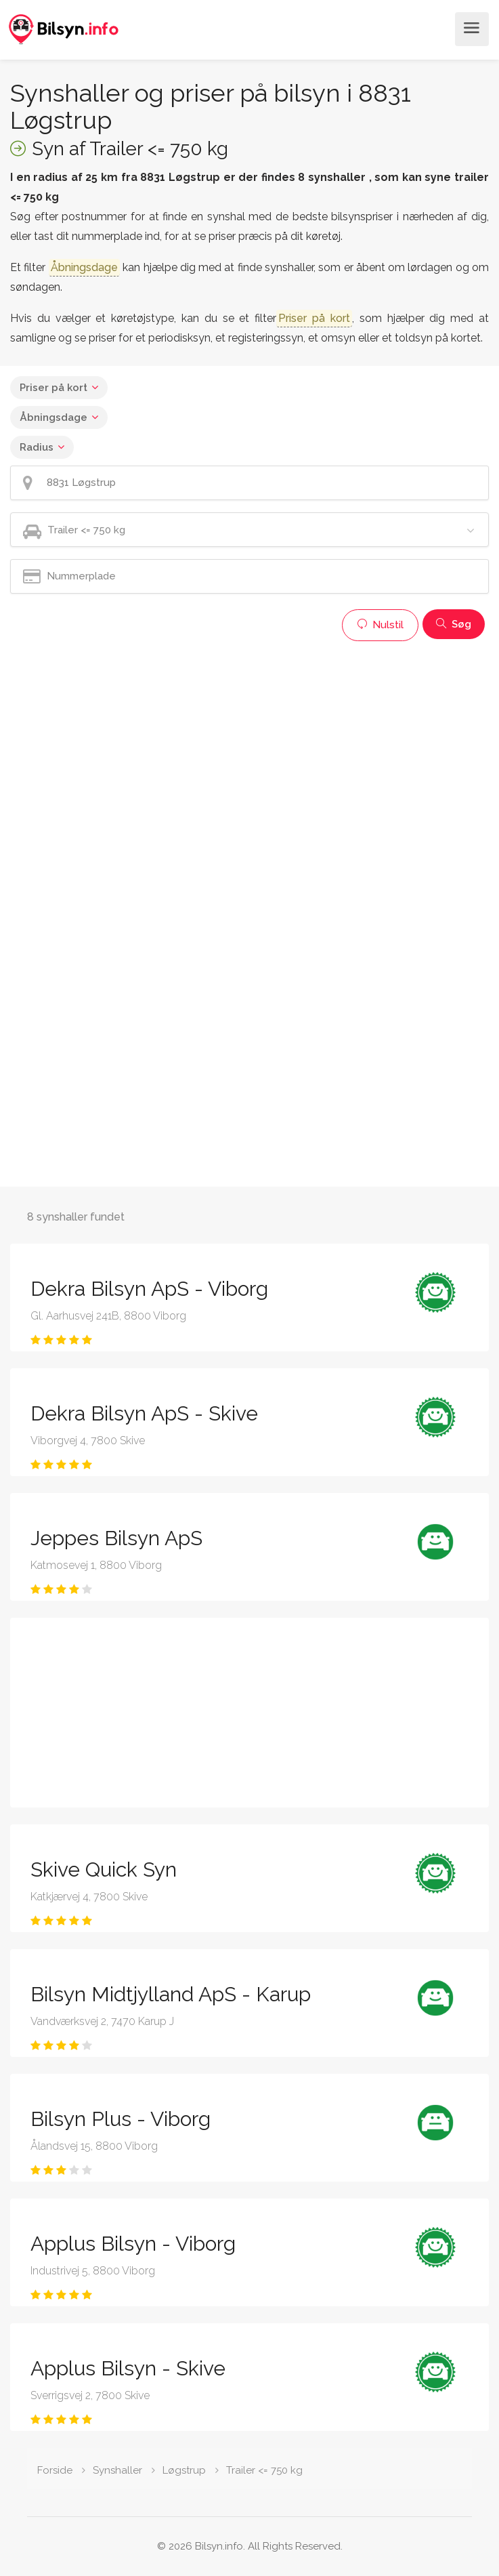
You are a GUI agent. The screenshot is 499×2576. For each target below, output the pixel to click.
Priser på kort (53, 388)
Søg (453, 624)
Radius (36, 447)
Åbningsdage (53, 417)
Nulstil (380, 625)
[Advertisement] (249, 743)
